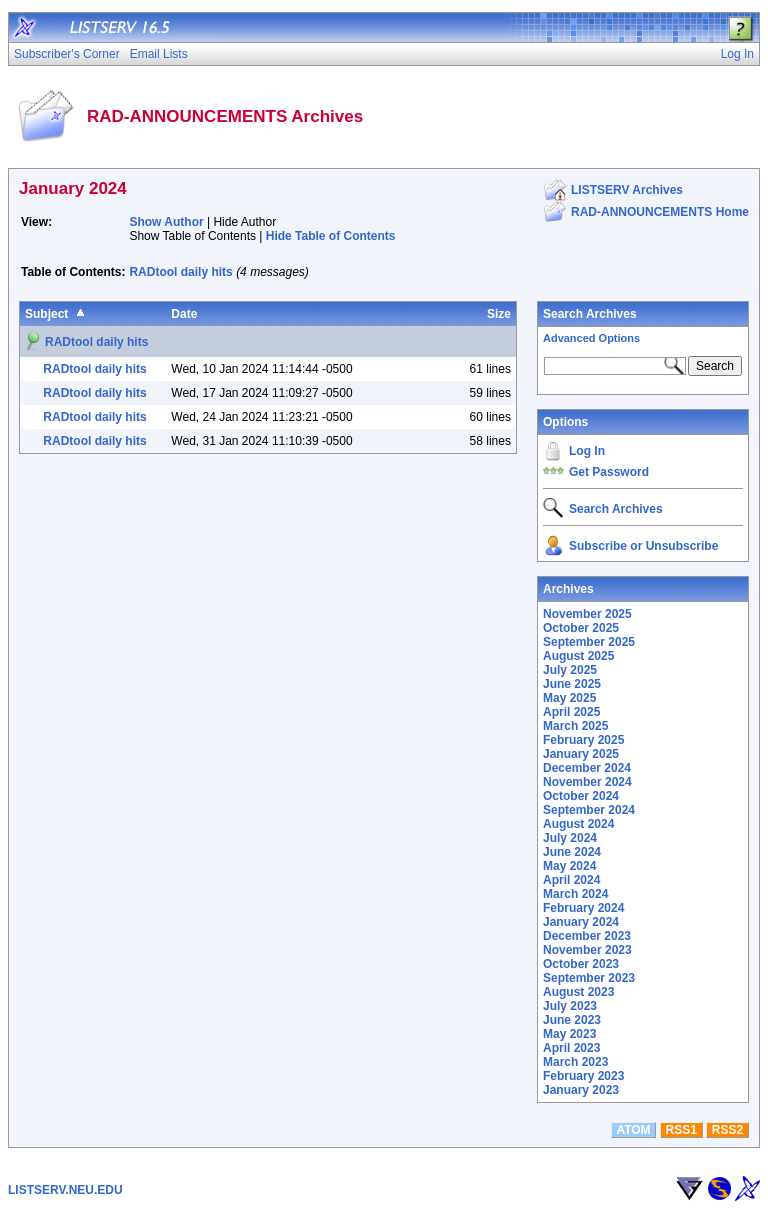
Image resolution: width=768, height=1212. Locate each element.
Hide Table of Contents (331, 236)
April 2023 (571, 1048)
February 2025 (583, 740)
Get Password (609, 472)
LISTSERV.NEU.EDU (65, 1190)
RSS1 (681, 1130)
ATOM (633, 1130)
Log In (587, 451)
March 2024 (575, 894)
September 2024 (589, 810)
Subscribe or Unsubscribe (643, 546)
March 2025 (575, 726)
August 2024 (578, 824)
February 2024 (583, 908)
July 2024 (570, 838)
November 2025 (587, 614)
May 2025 (569, 698)
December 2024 (587, 768)
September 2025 (589, 642)
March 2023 (575, 1062)
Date (184, 314)
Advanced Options (591, 338)
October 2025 (581, 628)
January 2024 (581, 922)
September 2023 (589, 978)
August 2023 (578, 992)
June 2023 (572, 1020)
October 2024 (581, 796)
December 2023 (587, 936)
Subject (46, 314)
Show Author (166, 222)
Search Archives (590, 314)
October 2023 (581, 964)
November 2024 (587, 782)
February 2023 (583, 1076)
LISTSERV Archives (627, 190)
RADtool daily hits (180, 272)
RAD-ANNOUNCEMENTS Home (660, 212)
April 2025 (571, 712)
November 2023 (587, 950)
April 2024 (571, 880)
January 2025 (581, 754)
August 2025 (578, 656)
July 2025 (570, 670)
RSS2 (727, 1130)
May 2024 (569, 866)
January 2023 (581, 1090)
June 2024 (572, 852)
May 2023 (569, 1034)
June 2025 (572, 684)
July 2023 (570, 1006)
